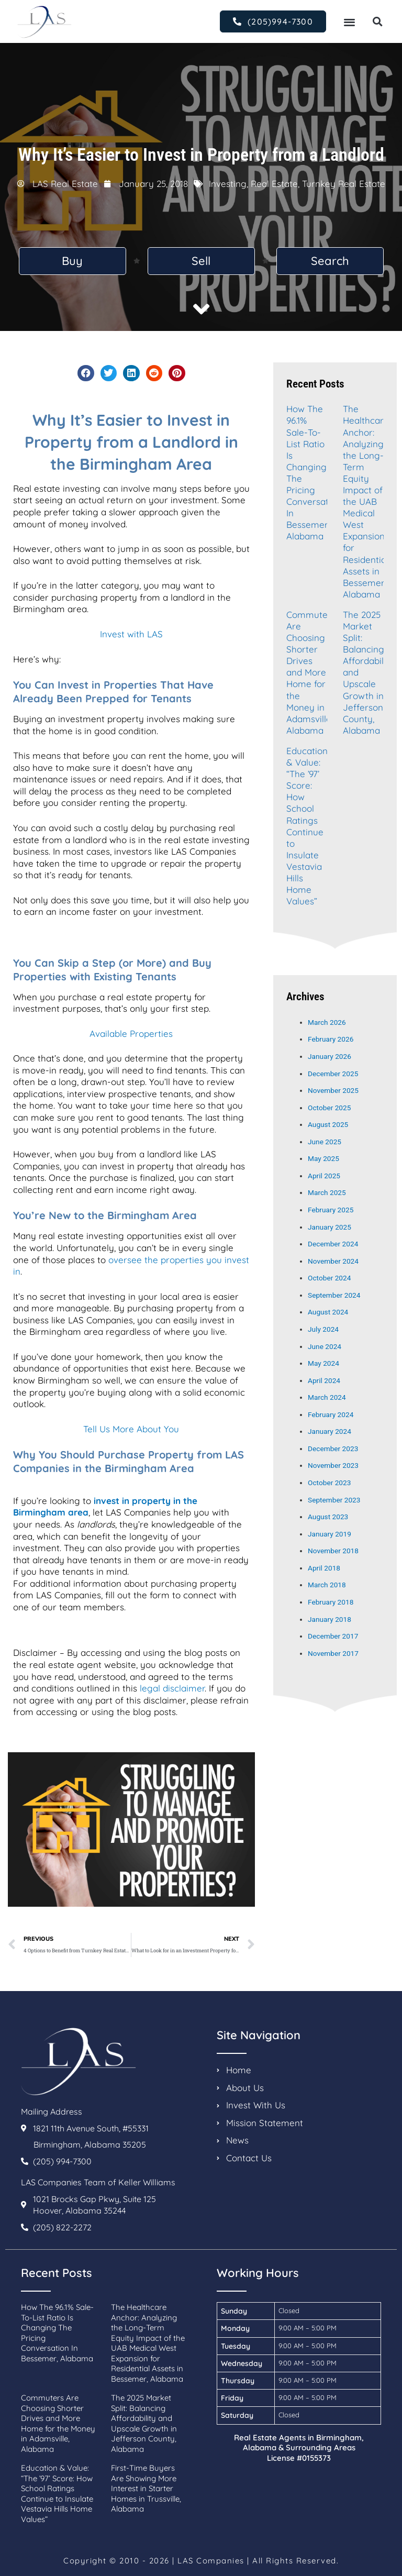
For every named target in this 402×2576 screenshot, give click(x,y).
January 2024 (329, 1431)
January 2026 (329, 1056)
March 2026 (327, 1022)
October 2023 (329, 1482)
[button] (349, 22)
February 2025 (330, 1210)
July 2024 (323, 1329)
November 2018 (333, 1550)
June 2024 (324, 1346)
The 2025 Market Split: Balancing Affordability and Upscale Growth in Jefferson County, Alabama (144, 2423)
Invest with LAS (131, 633)
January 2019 (329, 1534)
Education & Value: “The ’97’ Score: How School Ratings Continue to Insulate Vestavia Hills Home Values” (307, 825)
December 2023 (333, 1448)
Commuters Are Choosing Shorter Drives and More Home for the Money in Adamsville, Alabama (311, 672)
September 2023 (334, 1500)
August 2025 (328, 1124)
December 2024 (333, 1244)
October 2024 (329, 1278)
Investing (228, 183)
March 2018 (327, 1584)
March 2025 (327, 1192)
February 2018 (330, 1602)
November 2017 (333, 1653)
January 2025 (329, 1227)
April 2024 (324, 1380)
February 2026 (330, 1039)
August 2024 (328, 1312)
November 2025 (333, 1090)
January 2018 (329, 1619)
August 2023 (328, 1516)
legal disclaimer (172, 1688)
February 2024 (330, 1414)
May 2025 (323, 1158)
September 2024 (334, 1295)
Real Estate (274, 183)
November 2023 (333, 1465)
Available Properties (131, 1033)
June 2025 (324, 1141)
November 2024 (333, 1261)
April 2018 (324, 1568)
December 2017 (333, 1636)
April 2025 (324, 1175)
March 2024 (327, 1397)
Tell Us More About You (131, 1428)
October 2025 (329, 1107)
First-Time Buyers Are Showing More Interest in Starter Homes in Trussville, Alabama (146, 2488)
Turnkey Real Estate (343, 183)
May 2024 (323, 1363)
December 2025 (333, 1073)
